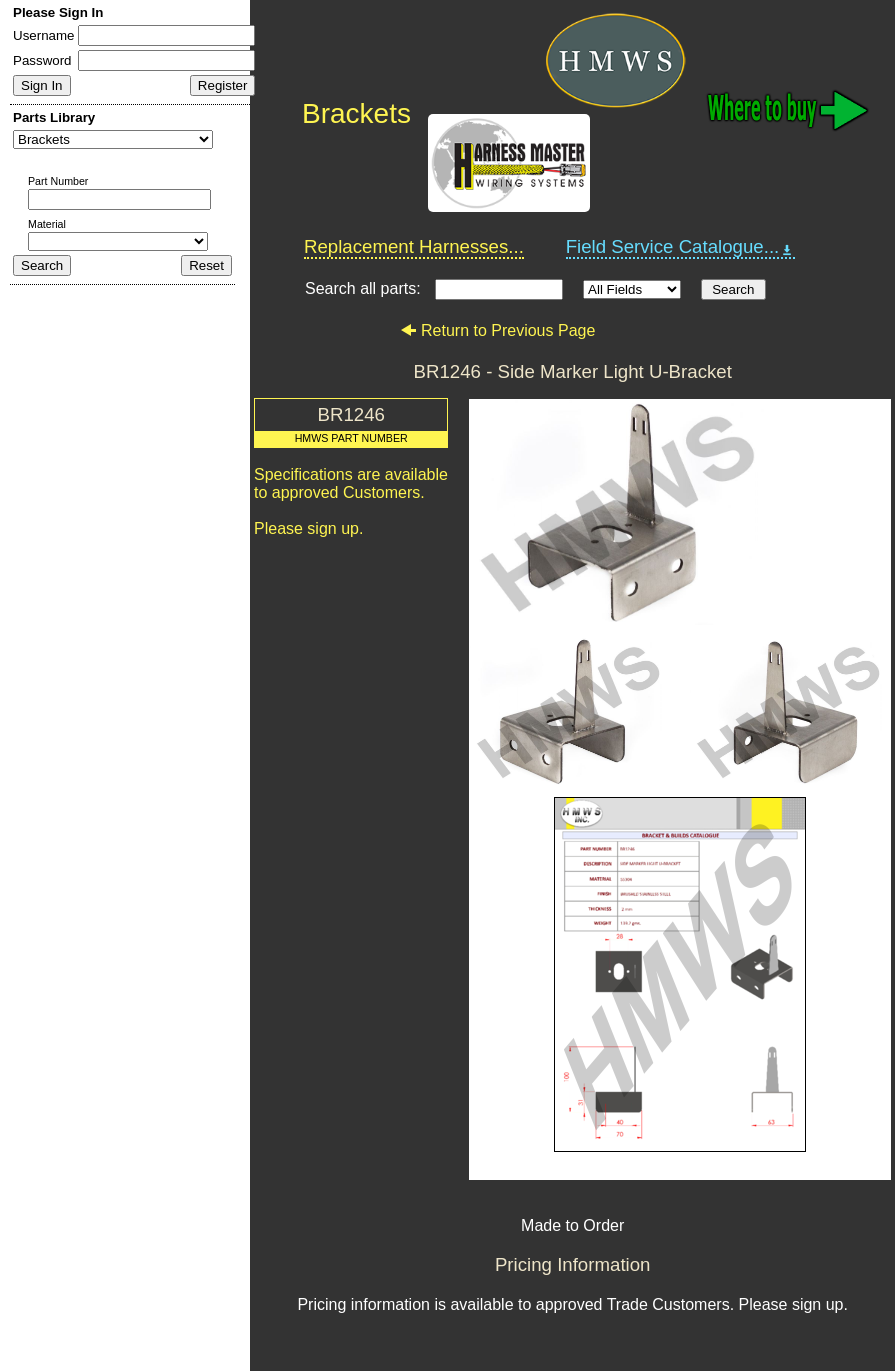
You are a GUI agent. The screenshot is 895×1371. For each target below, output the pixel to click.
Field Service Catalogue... (681, 247)
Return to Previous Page (497, 330)
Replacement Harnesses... (414, 246)
